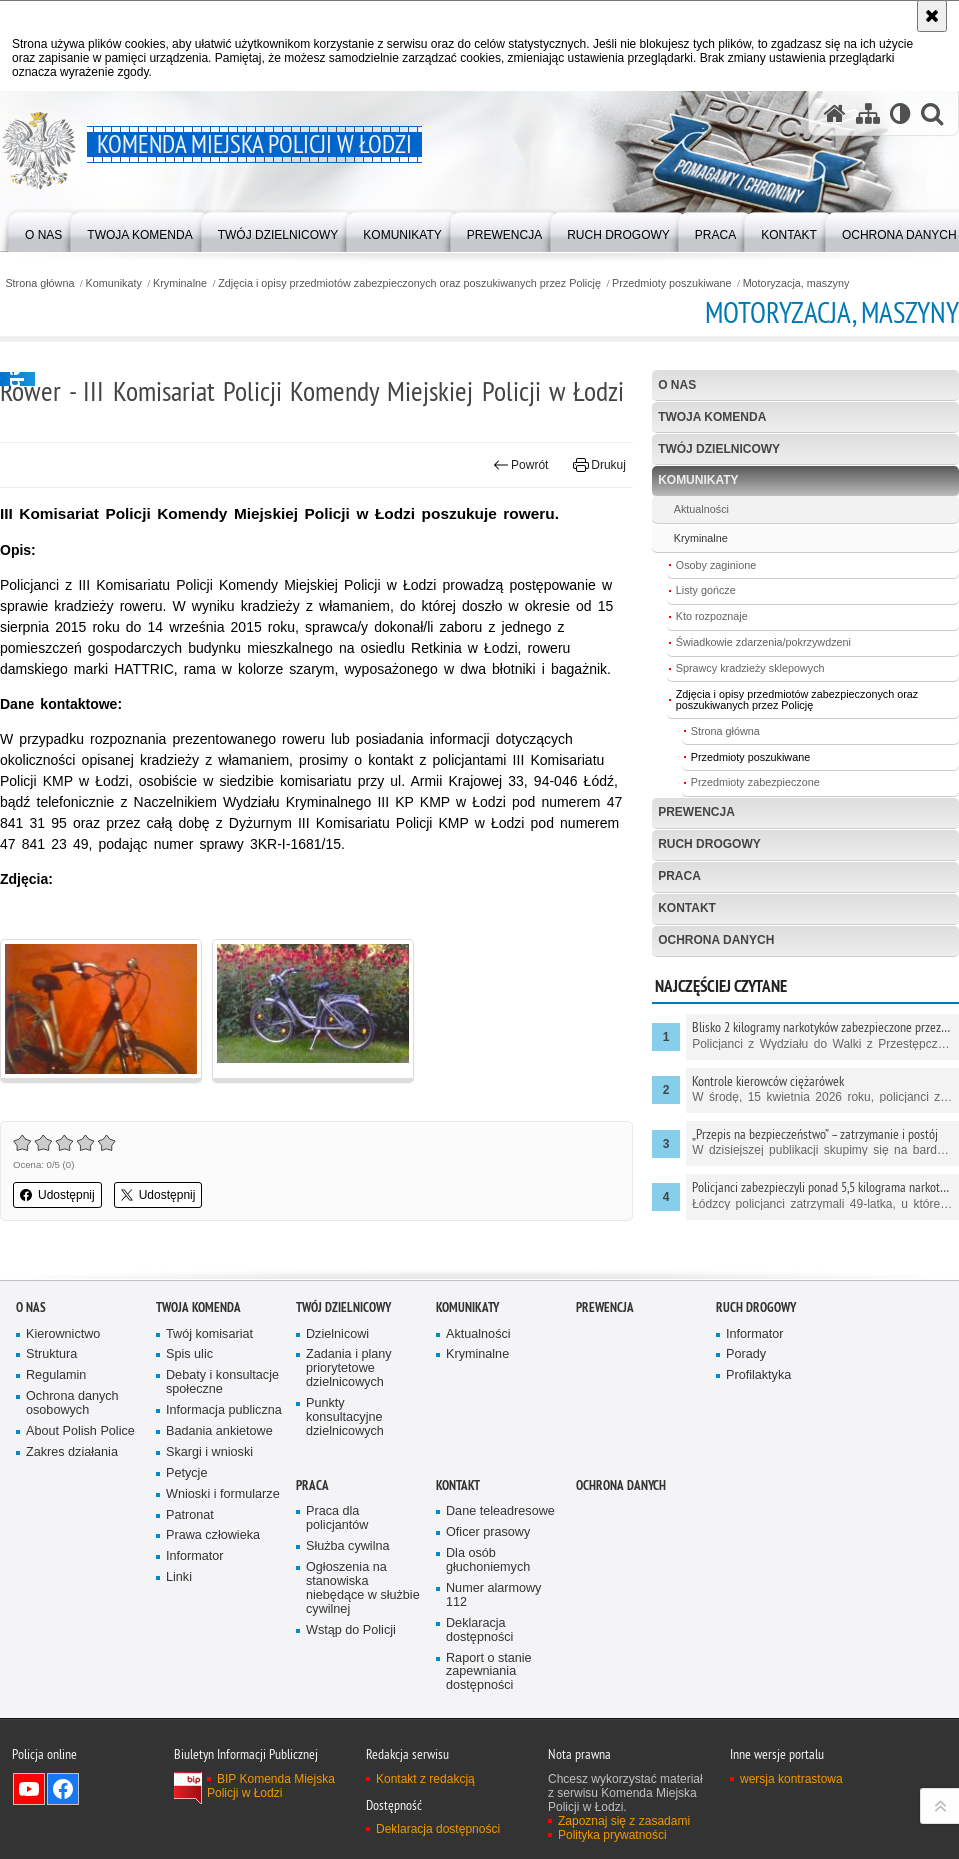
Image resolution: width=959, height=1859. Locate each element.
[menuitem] (43, 230)
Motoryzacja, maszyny (796, 283)
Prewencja (696, 812)
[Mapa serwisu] (868, 113)
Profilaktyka (758, 1375)
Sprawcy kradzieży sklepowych (750, 668)
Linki (179, 1577)
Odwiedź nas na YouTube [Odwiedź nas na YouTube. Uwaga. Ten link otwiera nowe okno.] (29, 1789)
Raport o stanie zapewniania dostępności (489, 1672)
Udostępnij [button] (57, 1195)
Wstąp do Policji (351, 1630)
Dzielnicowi (337, 1334)
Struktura (51, 1354)
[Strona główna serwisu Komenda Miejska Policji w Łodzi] (835, 113)
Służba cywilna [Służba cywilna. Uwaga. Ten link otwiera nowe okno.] (348, 1546)
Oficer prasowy (488, 1532)
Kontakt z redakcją (425, 1779)
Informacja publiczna (224, 1410)
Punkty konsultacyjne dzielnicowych (345, 1417)
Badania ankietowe (219, 1431)
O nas (677, 385)
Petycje (186, 1473)
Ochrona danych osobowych (72, 1403)
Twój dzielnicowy (719, 449)
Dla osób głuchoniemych (488, 1560)
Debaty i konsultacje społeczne (222, 1382)
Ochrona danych (716, 940)
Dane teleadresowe (500, 1511)
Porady (746, 1354)
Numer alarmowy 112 (493, 1595)
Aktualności (701, 509)
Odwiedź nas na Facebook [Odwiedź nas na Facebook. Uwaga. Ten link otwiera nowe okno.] (63, 1789)
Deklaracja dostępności (479, 1630)
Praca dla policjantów (337, 1518)
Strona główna (39, 283)
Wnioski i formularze (223, 1494)
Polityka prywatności (612, 1835)
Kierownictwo (63, 1334)
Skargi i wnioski (209, 1452)
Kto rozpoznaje (712, 616)
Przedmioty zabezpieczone (755, 782)
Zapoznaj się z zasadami (624, 1821)
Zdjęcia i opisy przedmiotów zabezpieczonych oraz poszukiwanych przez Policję (409, 283)
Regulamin (56, 1375)
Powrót (521, 465)
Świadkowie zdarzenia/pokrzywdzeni (763, 642)
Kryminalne (180, 283)
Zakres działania (72, 1452)
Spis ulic (189, 1354)
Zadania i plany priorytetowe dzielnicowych (349, 1368)
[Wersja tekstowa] (900, 113)
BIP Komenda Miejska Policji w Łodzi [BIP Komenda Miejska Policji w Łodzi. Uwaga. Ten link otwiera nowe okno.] (271, 1786)
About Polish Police (80, 1431)
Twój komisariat (209, 1334)
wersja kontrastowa (791, 1779)
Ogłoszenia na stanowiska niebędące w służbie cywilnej (363, 1588)
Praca (679, 876)
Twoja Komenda (712, 417)
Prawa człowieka (213, 1535)
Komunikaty (114, 283)
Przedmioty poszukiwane (671, 283)
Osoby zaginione (716, 565)
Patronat (190, 1515)
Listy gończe (706, 590)
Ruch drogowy (709, 844)
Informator (195, 1556)
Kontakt (687, 908)
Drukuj (599, 465)
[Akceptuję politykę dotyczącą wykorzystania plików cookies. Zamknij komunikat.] (932, 16)
